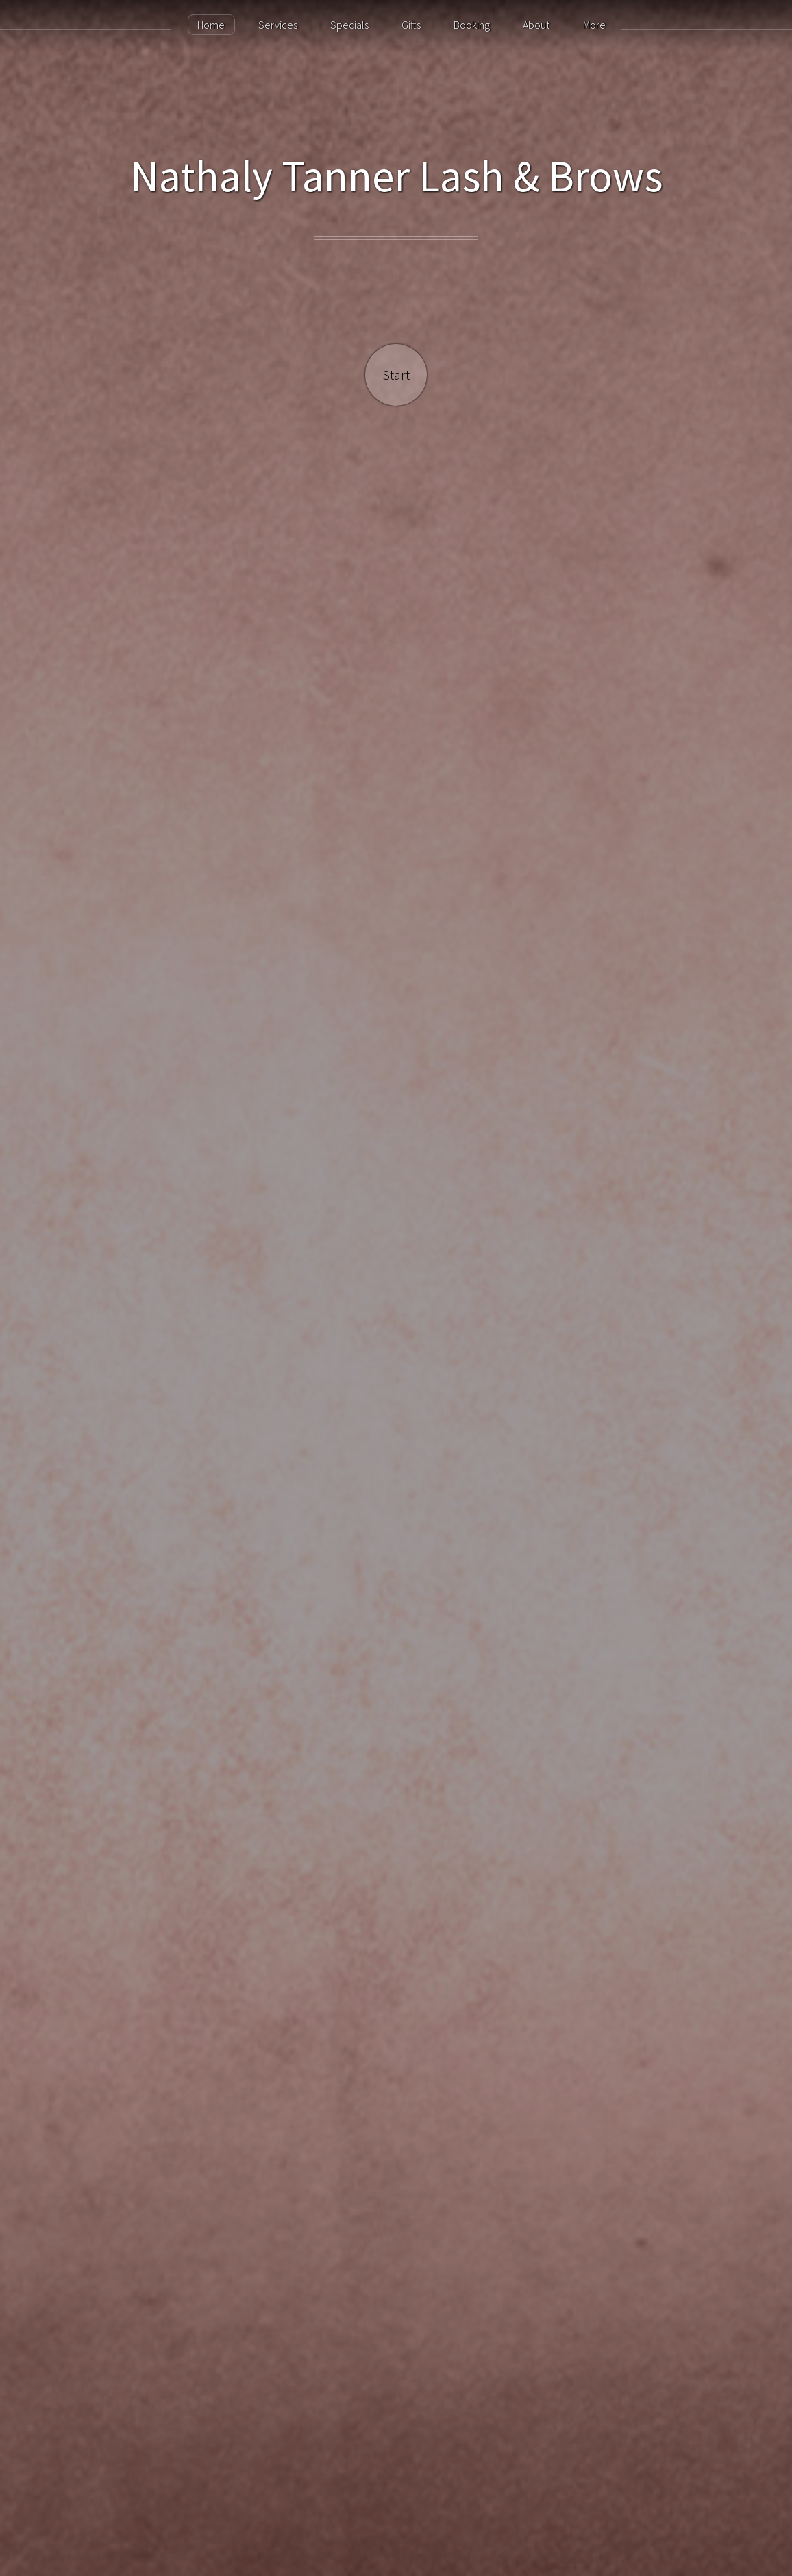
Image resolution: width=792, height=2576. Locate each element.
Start (396, 374)
